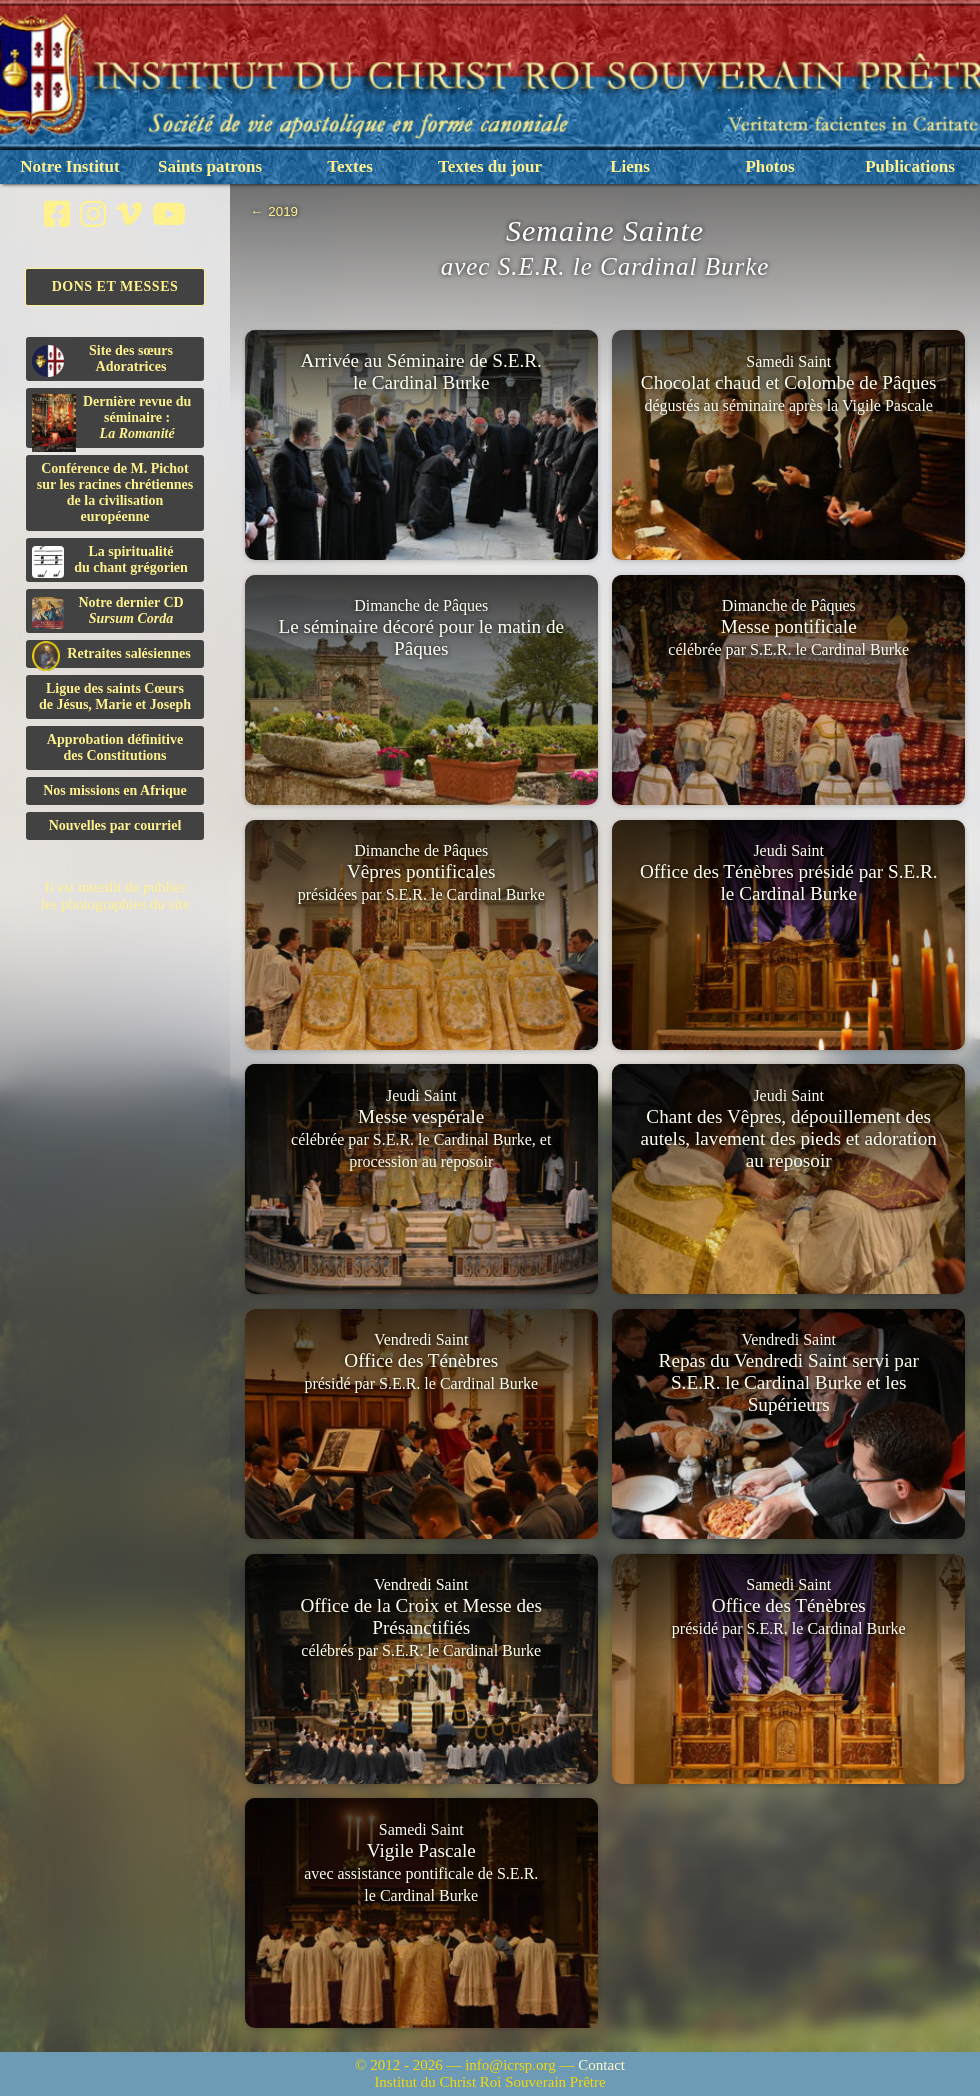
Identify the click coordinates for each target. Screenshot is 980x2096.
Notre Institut (69, 166)
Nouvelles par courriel (115, 825)
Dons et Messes (115, 286)
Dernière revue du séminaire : (111, 421)
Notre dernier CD (108, 612)
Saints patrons (210, 166)
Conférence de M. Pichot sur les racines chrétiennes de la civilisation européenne (115, 492)
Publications (910, 166)
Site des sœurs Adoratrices (102, 360)
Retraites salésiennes (111, 654)
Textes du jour (490, 166)
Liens (630, 166)
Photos (769, 166)
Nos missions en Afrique (115, 790)
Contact (601, 2065)
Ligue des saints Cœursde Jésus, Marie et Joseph (115, 696)
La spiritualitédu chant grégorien (110, 561)
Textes (350, 166)
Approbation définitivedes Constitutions (115, 747)
